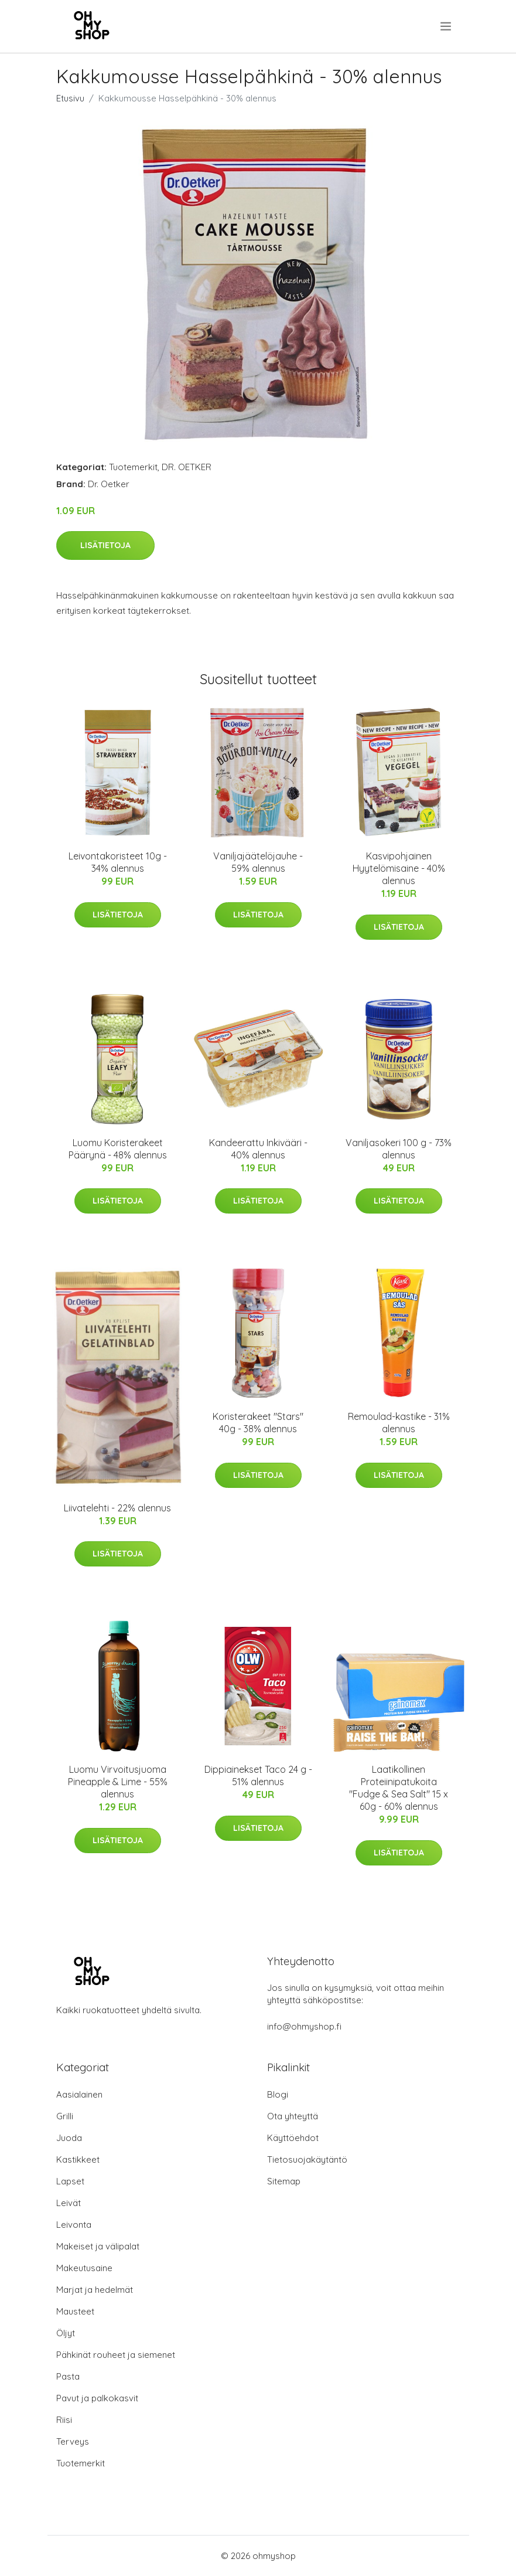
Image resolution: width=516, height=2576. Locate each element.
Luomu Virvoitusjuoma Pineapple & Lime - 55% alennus (118, 1781)
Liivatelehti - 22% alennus (117, 1508)
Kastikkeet (78, 2159)
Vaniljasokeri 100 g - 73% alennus (399, 1149)
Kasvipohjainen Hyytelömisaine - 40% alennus (399, 868)
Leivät (68, 2202)
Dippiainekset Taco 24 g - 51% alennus (258, 1775)
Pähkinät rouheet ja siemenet (115, 2354)
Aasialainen (79, 2094)
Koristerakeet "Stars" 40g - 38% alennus (258, 1423)
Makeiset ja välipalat (97, 2246)
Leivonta (73, 2224)
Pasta (68, 2376)
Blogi (277, 2094)
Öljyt (65, 2333)
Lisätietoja (105, 545)
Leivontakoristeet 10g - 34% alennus (118, 862)
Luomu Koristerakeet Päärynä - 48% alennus (118, 1149)
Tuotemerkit (133, 467)
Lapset (70, 2181)
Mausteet (75, 2311)
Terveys (72, 2441)
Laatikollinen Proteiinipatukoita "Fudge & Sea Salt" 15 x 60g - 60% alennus (398, 1787)
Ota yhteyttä (292, 2116)
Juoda (69, 2137)
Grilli (64, 2116)
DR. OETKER (186, 467)
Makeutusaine (84, 2267)
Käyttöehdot (293, 2137)
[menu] (446, 26)
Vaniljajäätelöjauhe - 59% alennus (258, 862)
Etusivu (70, 98)
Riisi (64, 2419)
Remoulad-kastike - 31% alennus (399, 1423)
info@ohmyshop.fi (304, 2026)
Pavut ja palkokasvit (97, 2398)
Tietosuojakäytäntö (307, 2159)
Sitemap (283, 2181)
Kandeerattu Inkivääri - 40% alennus (258, 1149)
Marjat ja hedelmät (94, 2289)
